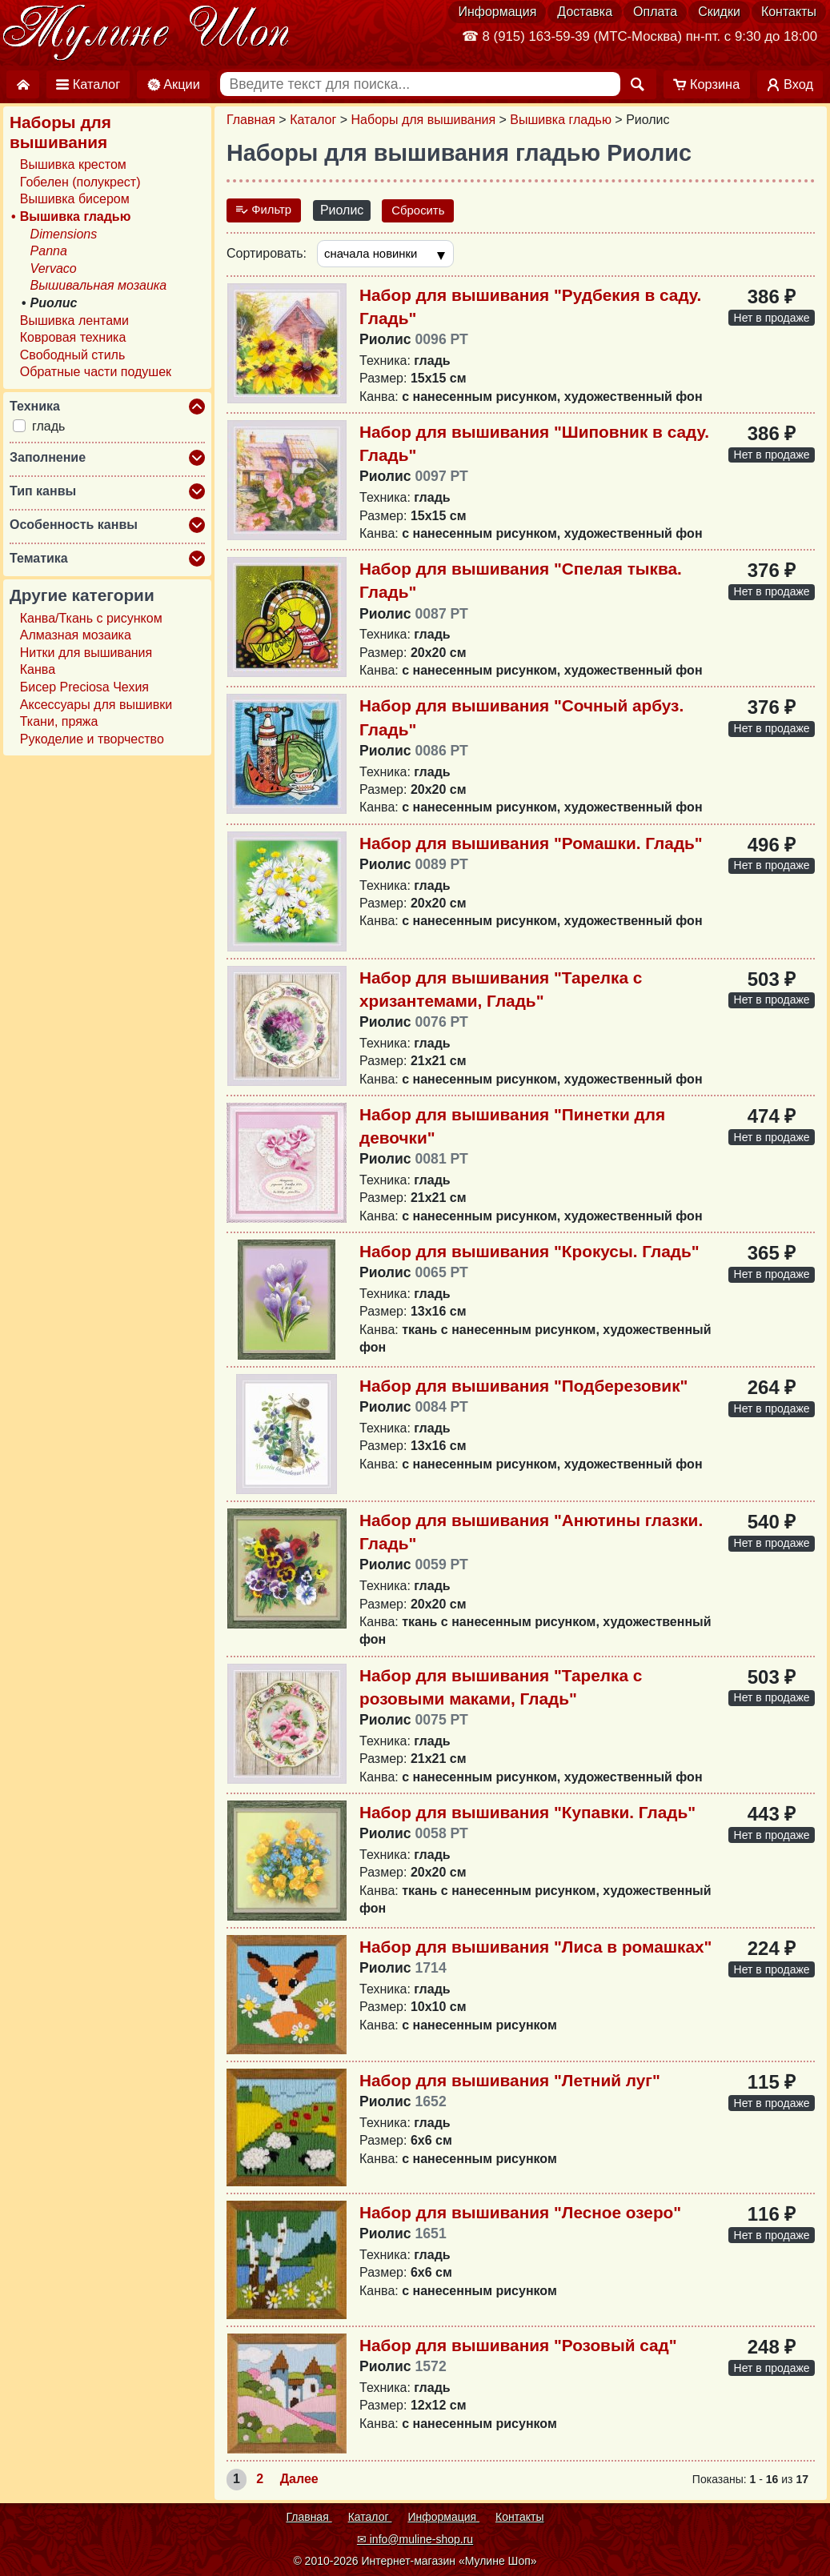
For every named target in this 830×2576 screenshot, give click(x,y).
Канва (37, 669)
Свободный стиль (72, 355)
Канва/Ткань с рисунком (91, 618)
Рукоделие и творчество (92, 739)
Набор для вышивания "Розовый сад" (518, 2347)
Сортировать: (267, 254)
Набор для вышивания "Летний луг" (509, 2082)
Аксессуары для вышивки (96, 704)
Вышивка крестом (73, 164)
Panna (48, 251)
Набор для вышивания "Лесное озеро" (520, 2214)
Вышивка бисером (75, 199)
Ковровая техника (73, 337)
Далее (299, 2481)
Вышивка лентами (74, 320)
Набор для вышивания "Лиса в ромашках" (535, 1948)
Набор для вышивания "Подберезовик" (523, 1388)
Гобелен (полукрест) (80, 182)
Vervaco (53, 268)
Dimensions (64, 234)
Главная (251, 119)
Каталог (313, 119)
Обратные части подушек (95, 372)
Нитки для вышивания (86, 652)
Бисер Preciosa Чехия (84, 687)
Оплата (655, 11)
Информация (497, 11)
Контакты (788, 11)
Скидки (719, 11)
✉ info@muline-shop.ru (415, 2539)
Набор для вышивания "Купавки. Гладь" (527, 1814)
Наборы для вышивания (423, 119)
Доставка (584, 11)
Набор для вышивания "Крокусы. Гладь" (529, 1253)
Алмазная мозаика (75, 635)
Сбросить (425, 210)
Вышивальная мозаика (98, 285)
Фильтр (265, 210)
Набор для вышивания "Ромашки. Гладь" (531, 844)
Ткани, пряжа (59, 721)
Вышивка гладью (560, 119)
